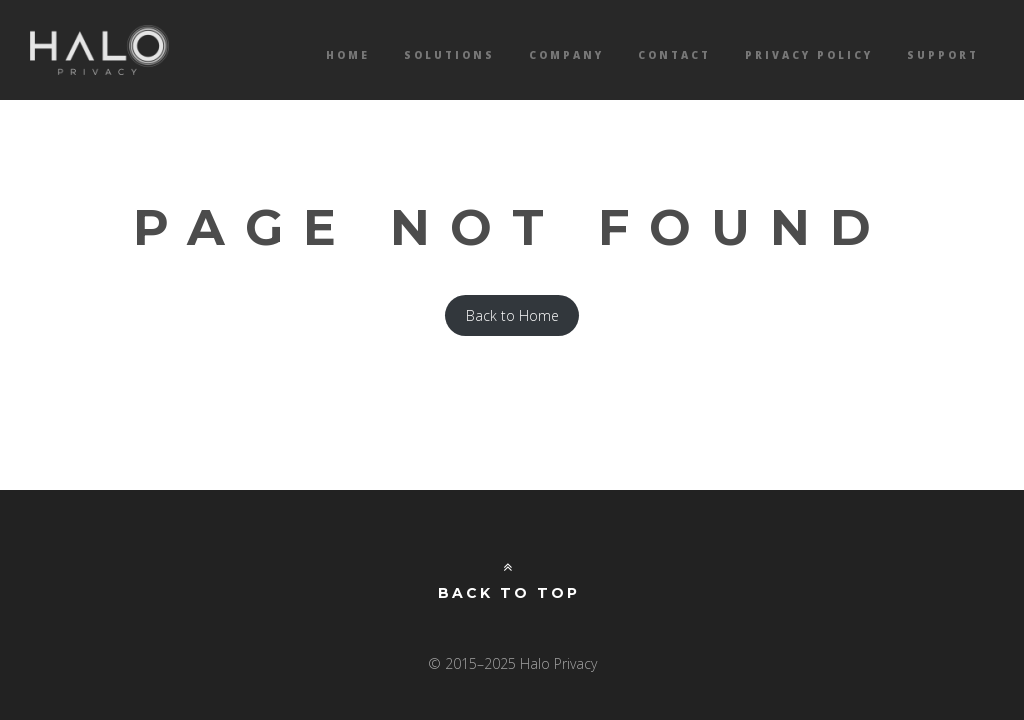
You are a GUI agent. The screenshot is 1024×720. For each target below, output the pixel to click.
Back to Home (512, 315)
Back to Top (509, 581)
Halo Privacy (100, 50)
